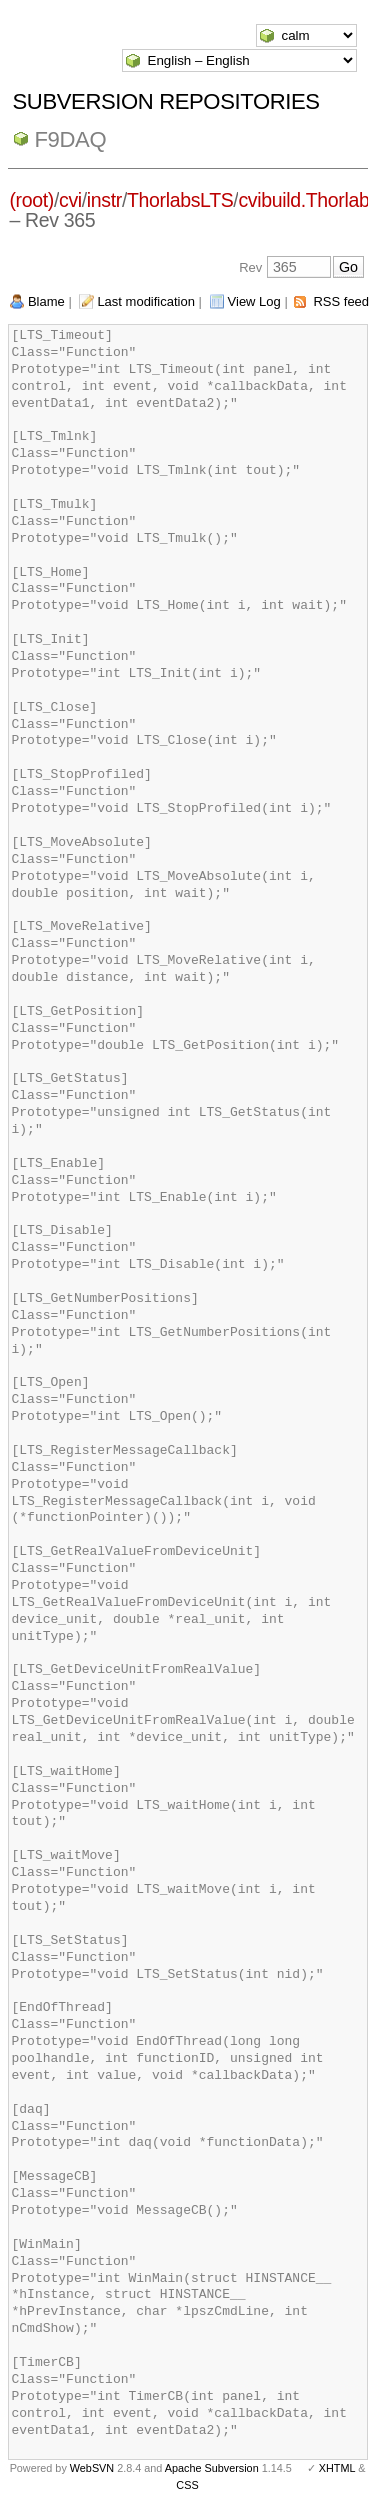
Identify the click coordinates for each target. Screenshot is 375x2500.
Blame (46, 301)
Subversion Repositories (166, 101)
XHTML (337, 2468)
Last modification (146, 301)
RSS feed (341, 301)
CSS (187, 2485)
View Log (254, 301)
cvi (70, 200)
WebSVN (92, 2468)
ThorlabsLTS (180, 200)
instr (104, 200)
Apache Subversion (212, 2468)
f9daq (71, 139)
